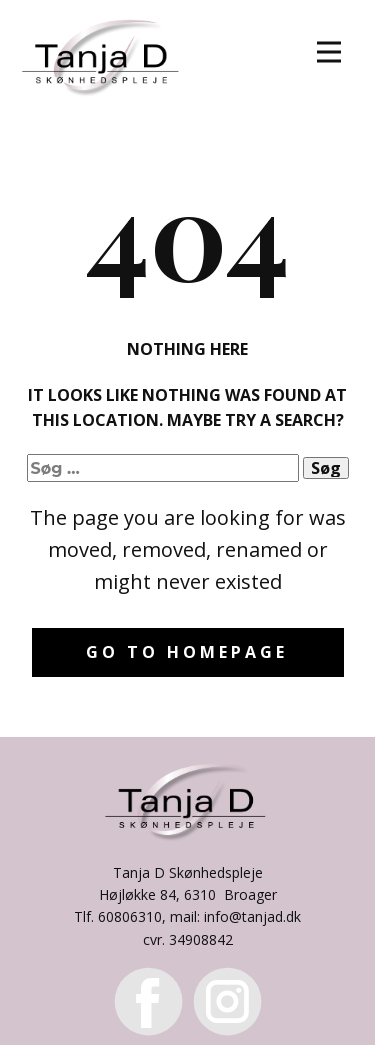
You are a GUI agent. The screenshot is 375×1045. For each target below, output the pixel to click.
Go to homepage (187, 652)
